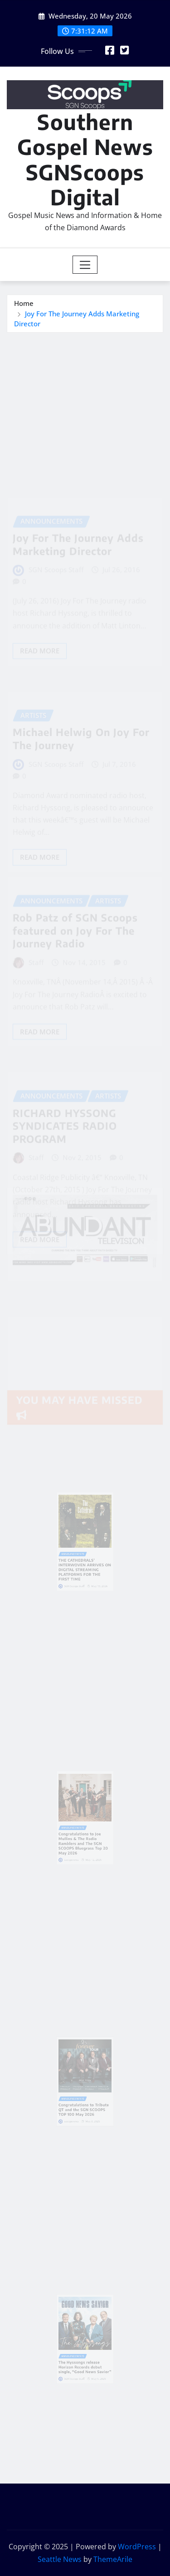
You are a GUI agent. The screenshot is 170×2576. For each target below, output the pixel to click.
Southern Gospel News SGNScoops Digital (85, 159)
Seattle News (60, 2559)
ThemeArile (112, 2559)
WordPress (137, 2547)
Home (24, 303)
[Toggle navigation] (85, 265)
